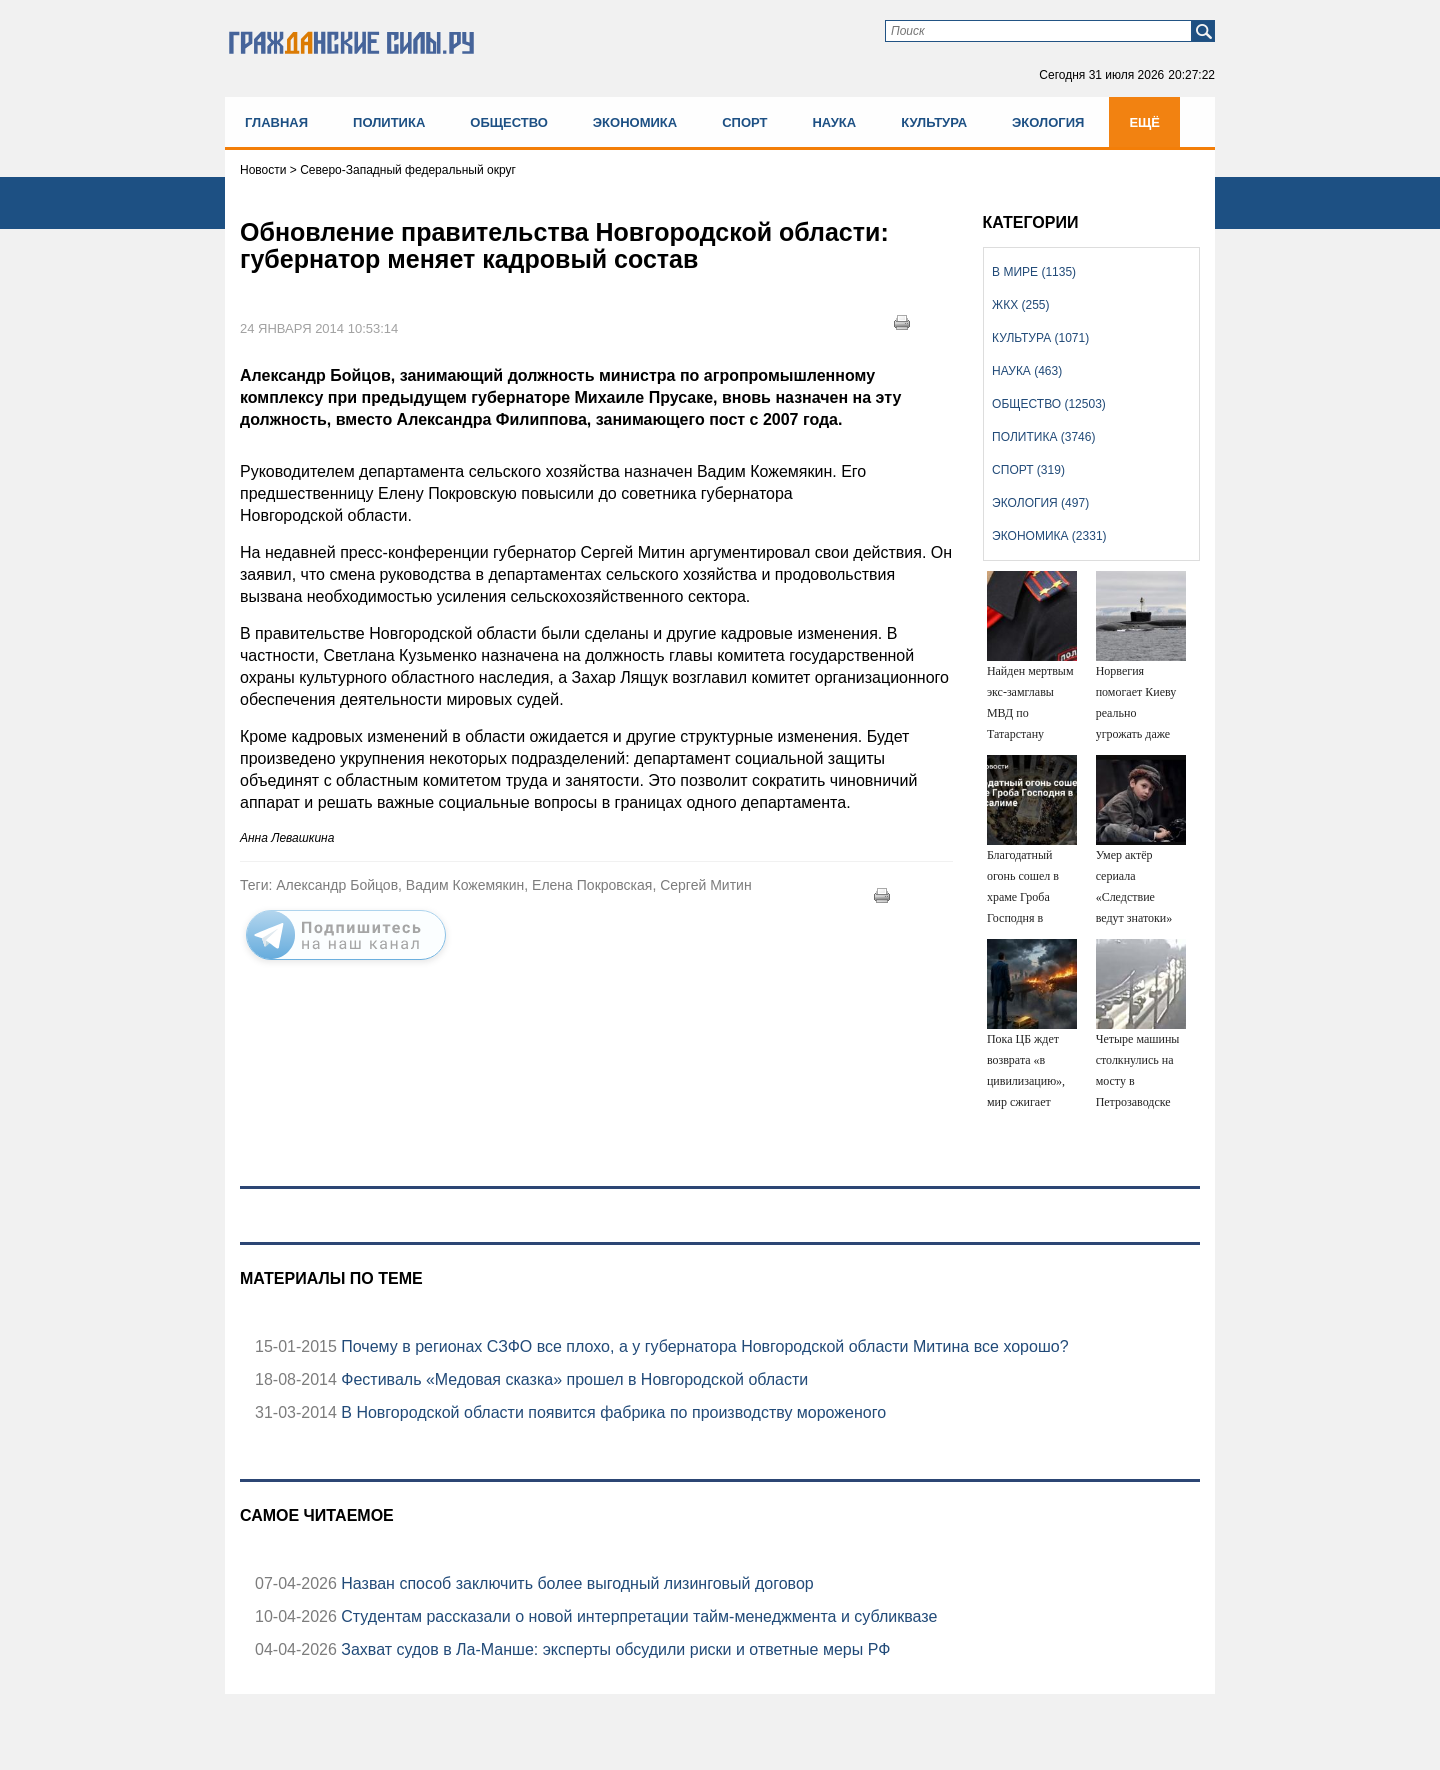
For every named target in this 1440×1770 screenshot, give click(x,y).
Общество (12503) (1049, 404)
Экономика (635, 122)
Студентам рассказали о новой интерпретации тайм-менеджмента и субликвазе (637, 1616)
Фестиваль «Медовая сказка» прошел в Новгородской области (572, 1379)
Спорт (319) (1028, 470)
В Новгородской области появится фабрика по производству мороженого (611, 1412)
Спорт (744, 122)
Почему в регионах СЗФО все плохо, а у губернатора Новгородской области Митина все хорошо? (703, 1346)
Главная (276, 122)
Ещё (1144, 122)
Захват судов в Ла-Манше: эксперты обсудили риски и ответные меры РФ (613, 1649)
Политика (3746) (1043, 437)
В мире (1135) (1034, 272)
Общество (509, 122)
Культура (934, 122)
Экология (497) (1040, 503)
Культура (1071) (1040, 338)
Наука (834, 122)
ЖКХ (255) (1020, 305)
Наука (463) (1027, 371)
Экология (1048, 122)
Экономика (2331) (1049, 536)
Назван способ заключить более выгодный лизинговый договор (575, 1583)
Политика (389, 122)
